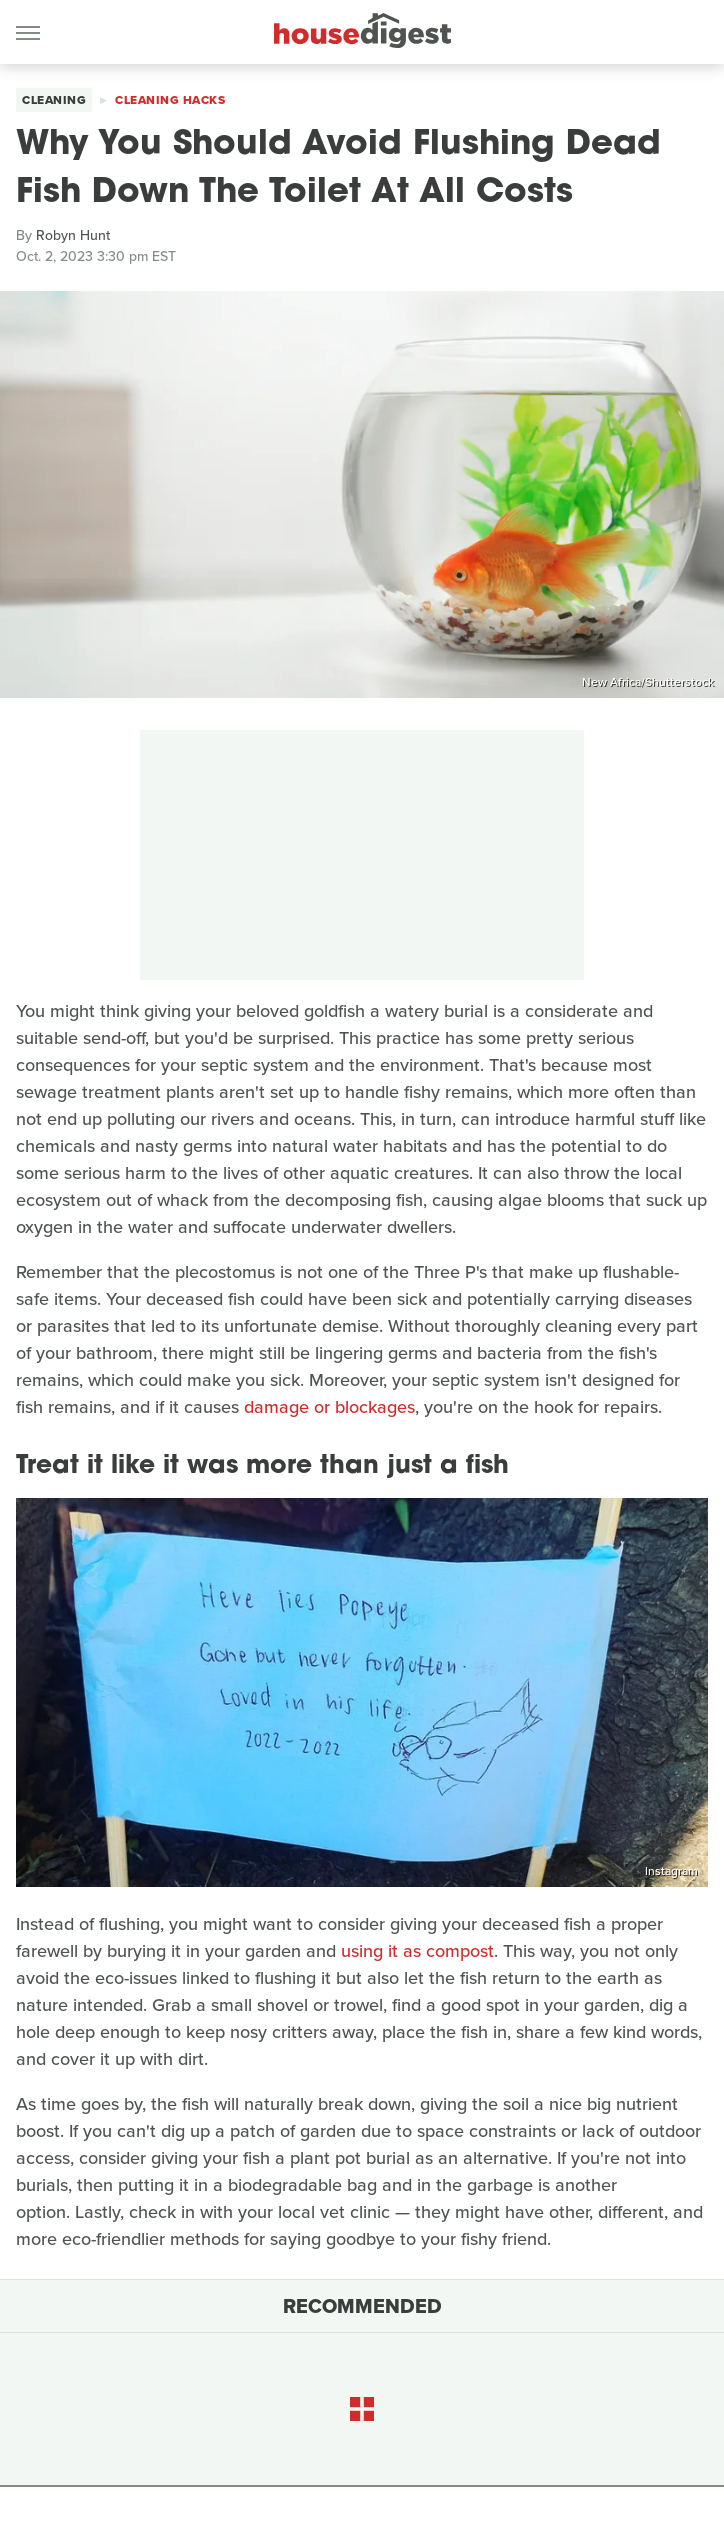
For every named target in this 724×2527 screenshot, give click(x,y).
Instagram (671, 1871)
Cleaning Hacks (170, 100)
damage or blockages (329, 1407)
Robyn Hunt (73, 235)
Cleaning (54, 100)
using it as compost (417, 1951)
